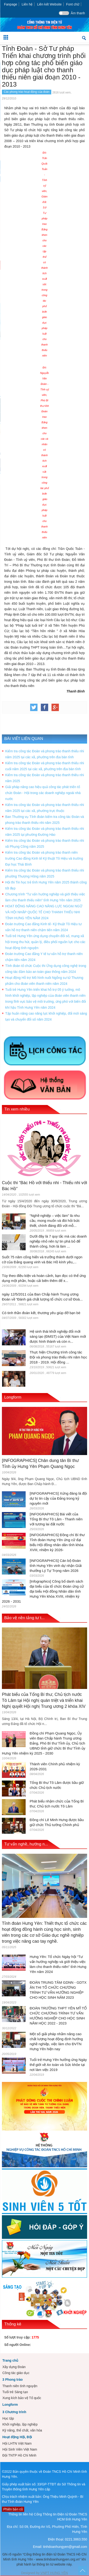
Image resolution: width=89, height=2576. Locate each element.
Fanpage (10, 4)
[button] (84, 37)
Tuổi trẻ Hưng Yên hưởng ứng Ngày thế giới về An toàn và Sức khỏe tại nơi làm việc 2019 (58, 2065)
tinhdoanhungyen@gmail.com (65, 2547)
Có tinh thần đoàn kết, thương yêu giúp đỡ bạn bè (41, 1313)
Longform (12, 1397)
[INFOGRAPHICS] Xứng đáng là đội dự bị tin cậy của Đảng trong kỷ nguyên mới (58, 1498)
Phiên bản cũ (13, 2509)
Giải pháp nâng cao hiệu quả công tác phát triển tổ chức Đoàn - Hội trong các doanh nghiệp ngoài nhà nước (43, 793)
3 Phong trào (12, 2379)
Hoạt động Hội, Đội (17, 2437)
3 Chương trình (14, 2412)
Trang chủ (10, 2360)
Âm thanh (78, 13)
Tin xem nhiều (17, 1109)
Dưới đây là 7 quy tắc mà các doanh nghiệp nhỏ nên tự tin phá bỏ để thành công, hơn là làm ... (58, 1241)
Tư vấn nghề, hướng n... (26, 1844)
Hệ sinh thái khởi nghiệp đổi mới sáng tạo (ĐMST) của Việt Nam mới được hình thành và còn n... (58, 1336)
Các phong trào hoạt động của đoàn (26, 91)
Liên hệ (27, 4)
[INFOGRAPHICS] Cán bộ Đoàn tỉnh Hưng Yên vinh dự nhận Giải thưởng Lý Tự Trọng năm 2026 (56, 1566)
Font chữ (73, 4)
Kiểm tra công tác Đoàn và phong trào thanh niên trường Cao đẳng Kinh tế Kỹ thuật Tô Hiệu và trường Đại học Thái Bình (44, 858)
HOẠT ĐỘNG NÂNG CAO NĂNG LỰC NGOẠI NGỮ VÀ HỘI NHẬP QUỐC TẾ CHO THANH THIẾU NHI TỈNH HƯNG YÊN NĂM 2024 (43, 912)
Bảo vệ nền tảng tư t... (24, 1618)
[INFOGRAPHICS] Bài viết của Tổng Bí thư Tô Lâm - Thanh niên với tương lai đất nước (56, 1519)
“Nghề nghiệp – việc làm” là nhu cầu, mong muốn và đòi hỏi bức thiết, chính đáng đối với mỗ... (55, 1220)
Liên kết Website (49, 4)
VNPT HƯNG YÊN (54, 2573)
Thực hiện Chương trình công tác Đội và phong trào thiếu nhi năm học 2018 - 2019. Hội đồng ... (58, 1357)
